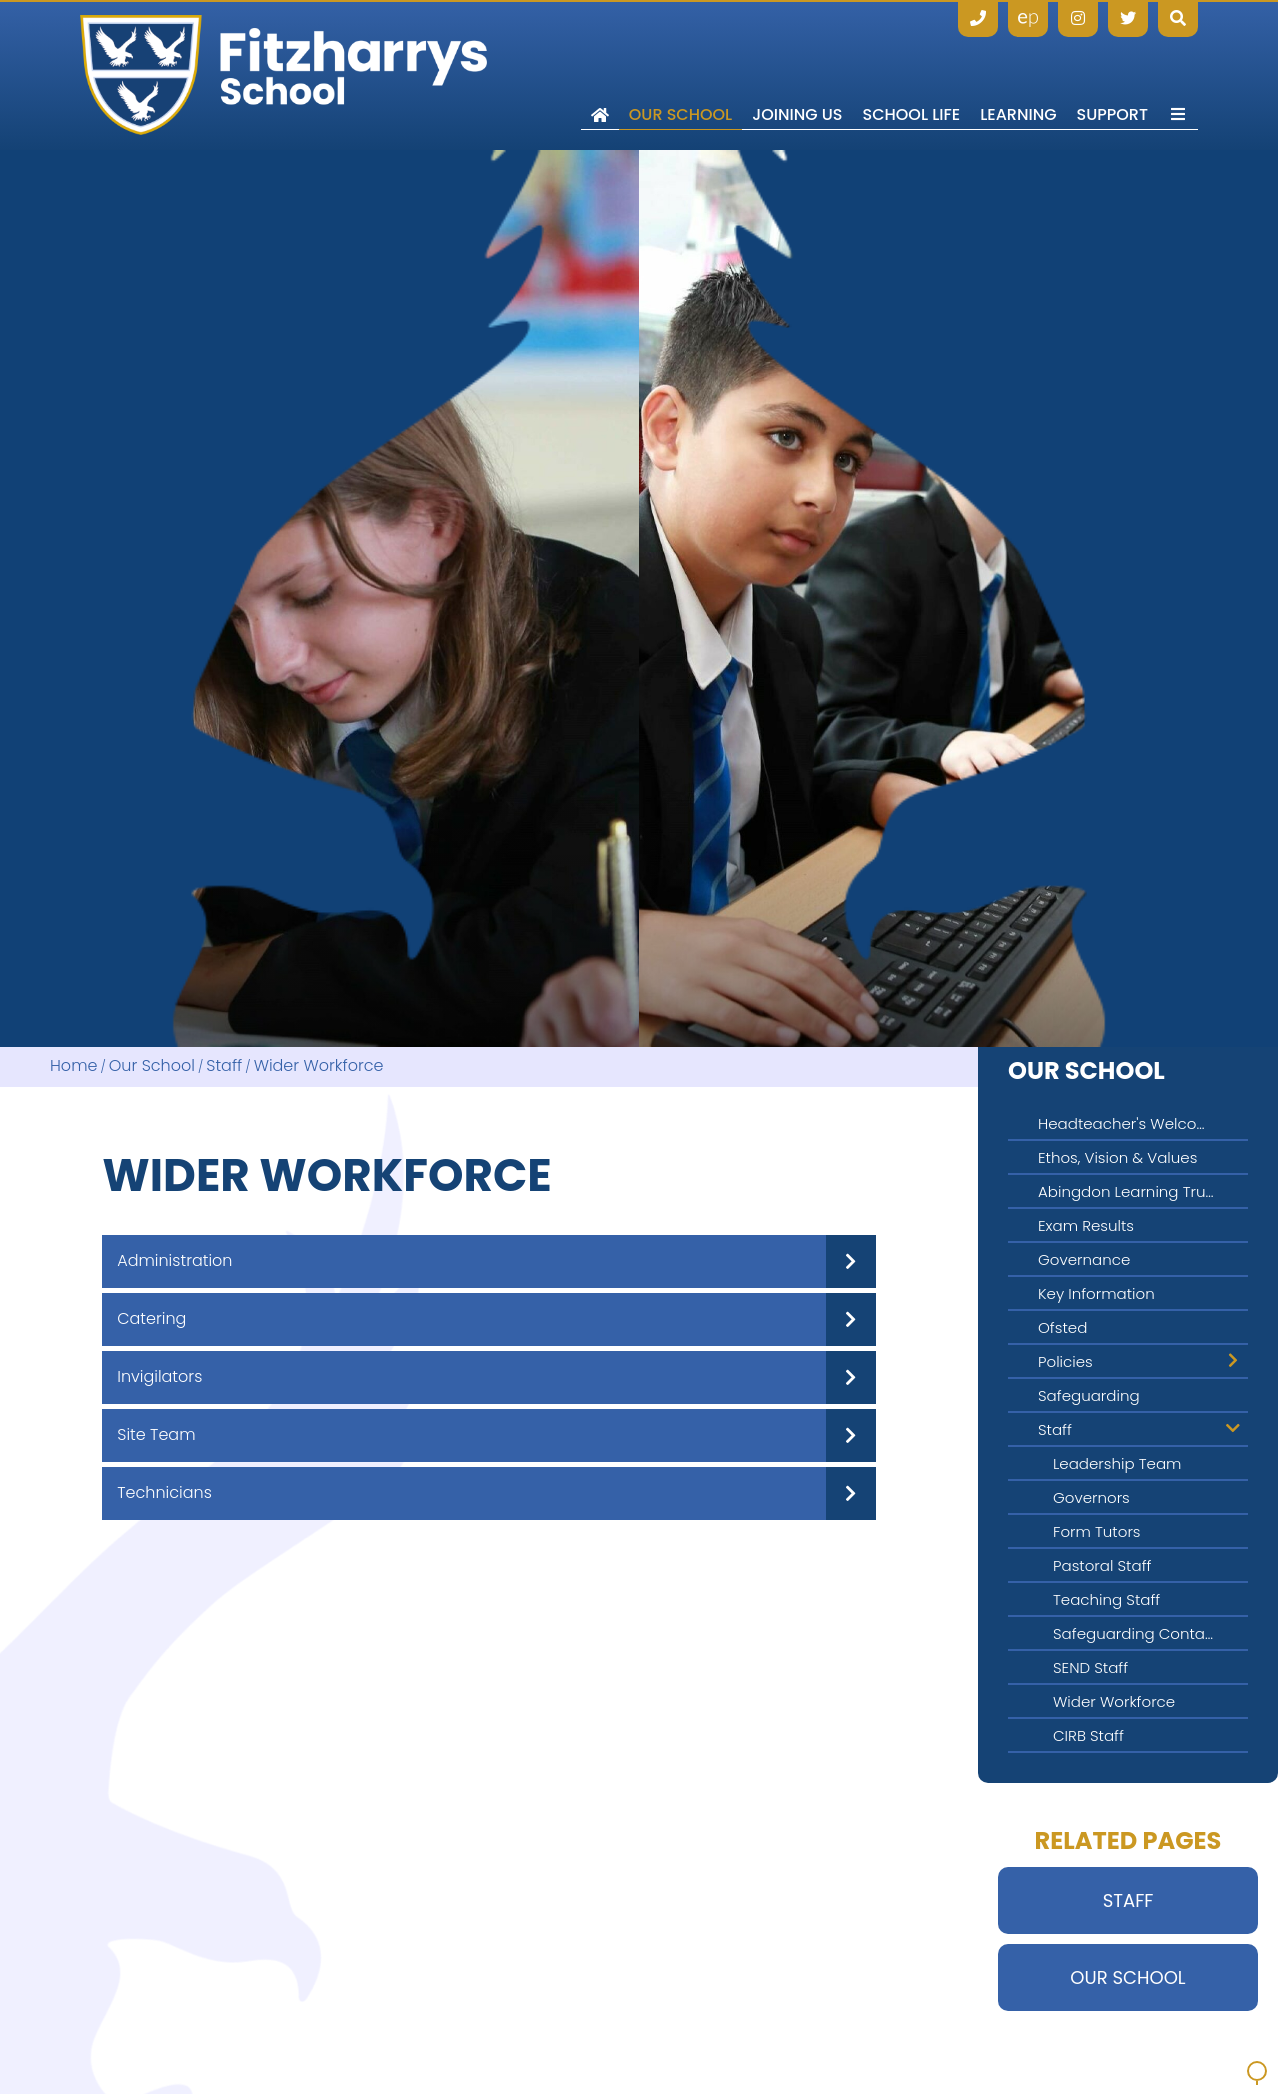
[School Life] (912, 75)
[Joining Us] (797, 75)
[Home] (283, 75)
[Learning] (1018, 75)
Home (73, 1066)
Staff (224, 1066)
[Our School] (680, 75)
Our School (152, 1066)
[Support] (1112, 75)
